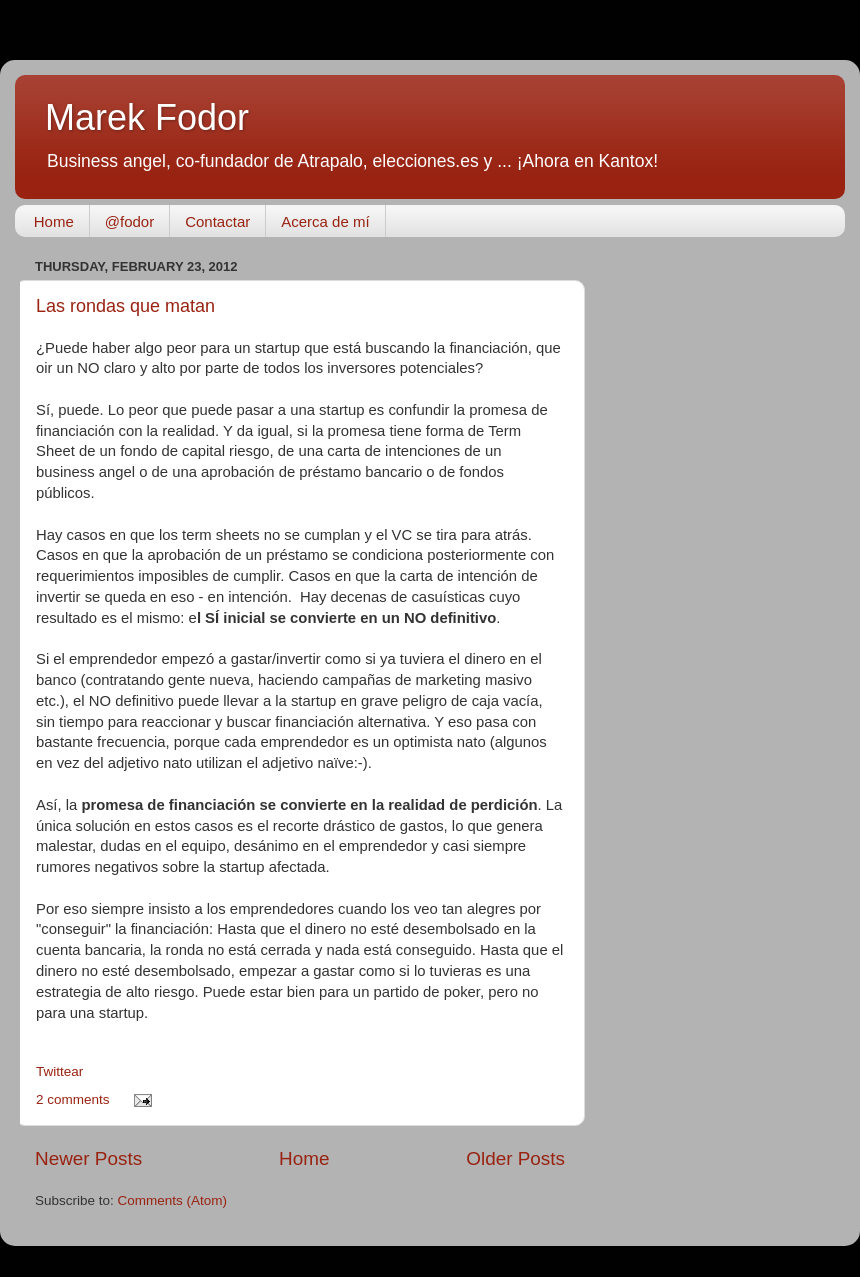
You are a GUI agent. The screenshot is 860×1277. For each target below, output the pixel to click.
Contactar (217, 221)
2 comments (73, 1099)
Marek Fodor (147, 117)
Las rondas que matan (125, 306)
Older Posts (515, 1158)
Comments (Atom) (173, 1200)
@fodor (129, 221)
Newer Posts (88, 1158)
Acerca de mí (325, 221)
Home (54, 221)
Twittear (59, 1071)
